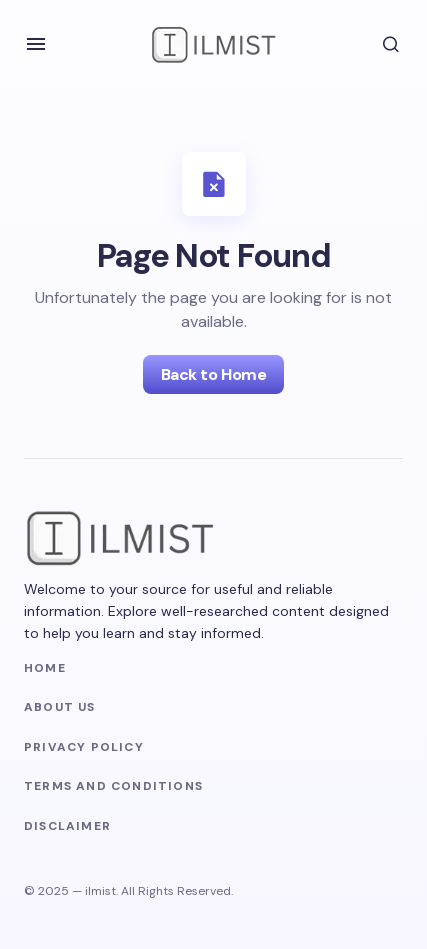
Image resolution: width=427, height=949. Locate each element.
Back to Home (213, 374)
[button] (36, 44)
